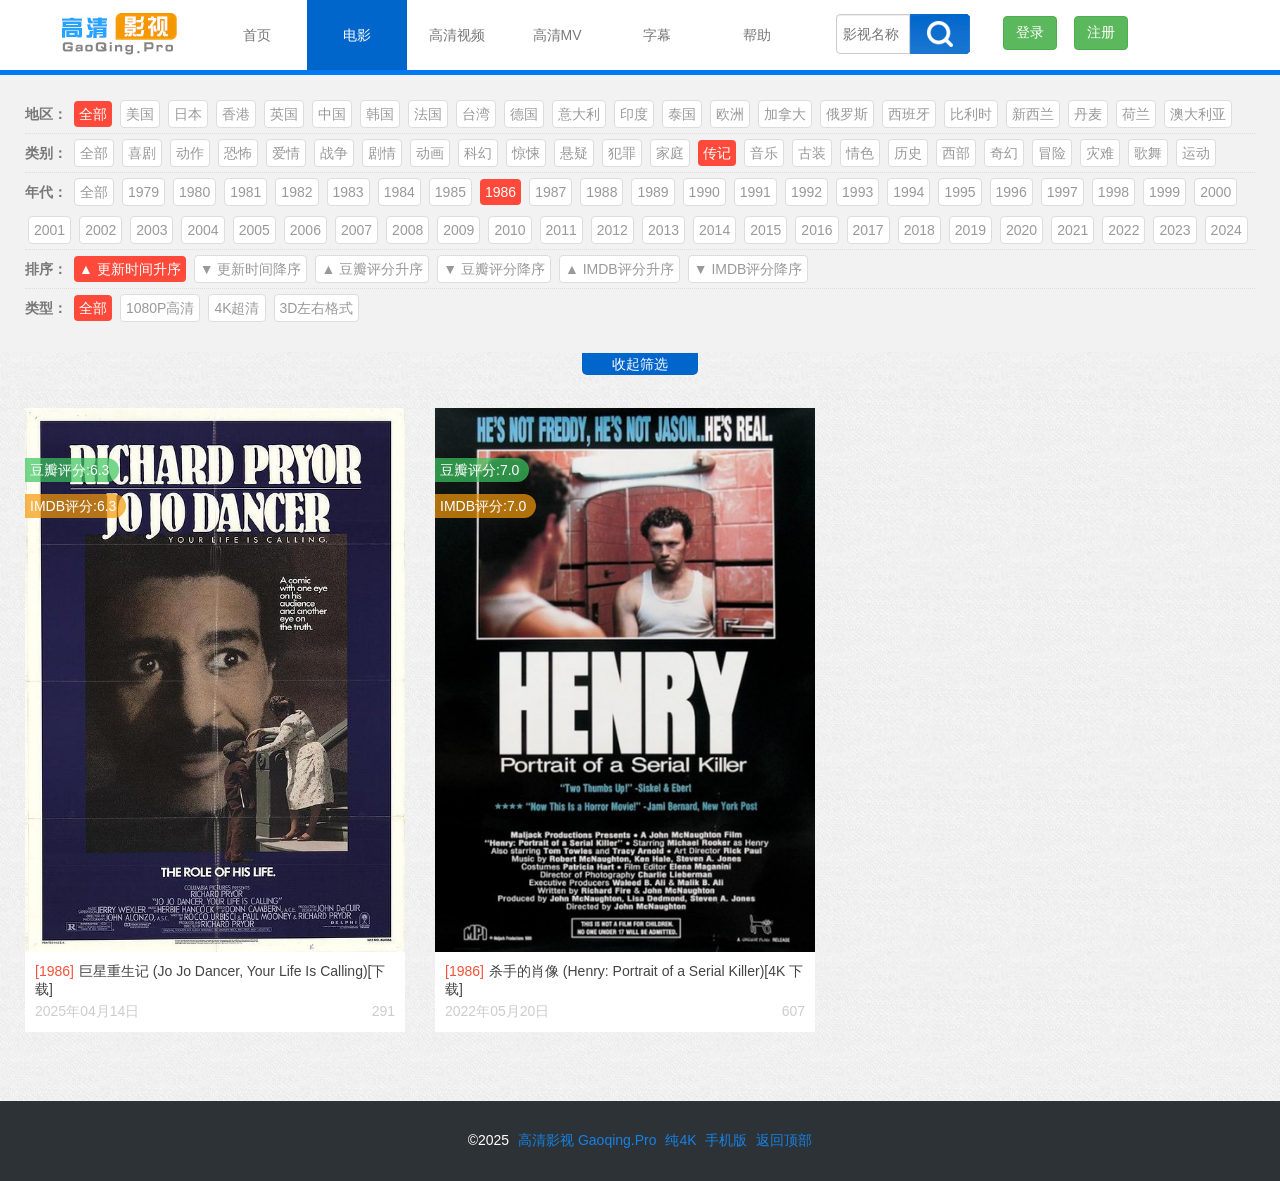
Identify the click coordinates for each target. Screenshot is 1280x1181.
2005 (254, 230)
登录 (1030, 32)
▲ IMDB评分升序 (619, 269)
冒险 (1052, 153)
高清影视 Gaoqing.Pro (587, 1140)
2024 (1226, 230)
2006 (305, 230)
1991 (755, 192)
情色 (860, 153)
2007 (356, 230)
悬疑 (574, 153)
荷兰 (1136, 114)
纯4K (680, 1140)
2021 (1072, 230)
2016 (816, 230)
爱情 (286, 153)
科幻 (478, 153)
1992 (806, 192)
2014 (714, 230)
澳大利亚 (1198, 114)
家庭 (670, 153)
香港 (236, 114)
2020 (1021, 230)
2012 (612, 230)
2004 (202, 230)
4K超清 (236, 308)
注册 (1101, 32)
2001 (49, 230)
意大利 (579, 114)
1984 (399, 192)
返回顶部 (784, 1140)
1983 (348, 192)
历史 (908, 153)
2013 (663, 230)
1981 (245, 192)
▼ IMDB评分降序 (748, 269)
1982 (296, 192)
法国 (428, 114)
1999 (1164, 192)
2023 (1174, 230)
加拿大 (785, 114)
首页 (257, 35)
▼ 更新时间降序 (251, 269)
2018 (919, 230)
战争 (334, 153)
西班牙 (909, 114)
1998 (1113, 192)
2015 (765, 230)
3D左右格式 (317, 308)
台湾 (476, 114)
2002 (100, 230)
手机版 (726, 1140)
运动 (1196, 153)
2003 (151, 230)
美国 (140, 114)
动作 (190, 153)
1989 (652, 192)
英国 (284, 114)
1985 (450, 192)
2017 (868, 230)
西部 (956, 153)
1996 (1011, 192)
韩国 (380, 114)
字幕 (657, 35)
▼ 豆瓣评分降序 (494, 269)
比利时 (971, 114)
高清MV (557, 35)
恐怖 (238, 153)
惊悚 (526, 153)
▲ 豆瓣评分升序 (372, 269)
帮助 (757, 35)
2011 (561, 230)
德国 (524, 114)
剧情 (382, 153)
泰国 (682, 114)
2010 (509, 230)
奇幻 (1004, 153)
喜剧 (142, 153)
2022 (1123, 230)
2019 (970, 230)
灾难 (1100, 153)
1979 (143, 192)
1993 (857, 192)
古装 (812, 153)
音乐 (764, 153)
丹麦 (1088, 114)
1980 (194, 192)
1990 (704, 192)
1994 (908, 192)
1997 (1062, 192)
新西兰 (1033, 114)
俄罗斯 (847, 114)
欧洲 (730, 114)
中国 (332, 114)
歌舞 (1148, 153)
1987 (550, 192)
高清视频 (457, 35)
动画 (430, 153)
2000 (1215, 192)
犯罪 (622, 153)
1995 (959, 192)
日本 (188, 114)
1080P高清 (160, 308)
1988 (601, 192)
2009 (458, 230)
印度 (634, 114)
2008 (407, 230)
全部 (94, 153)
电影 (357, 35)
